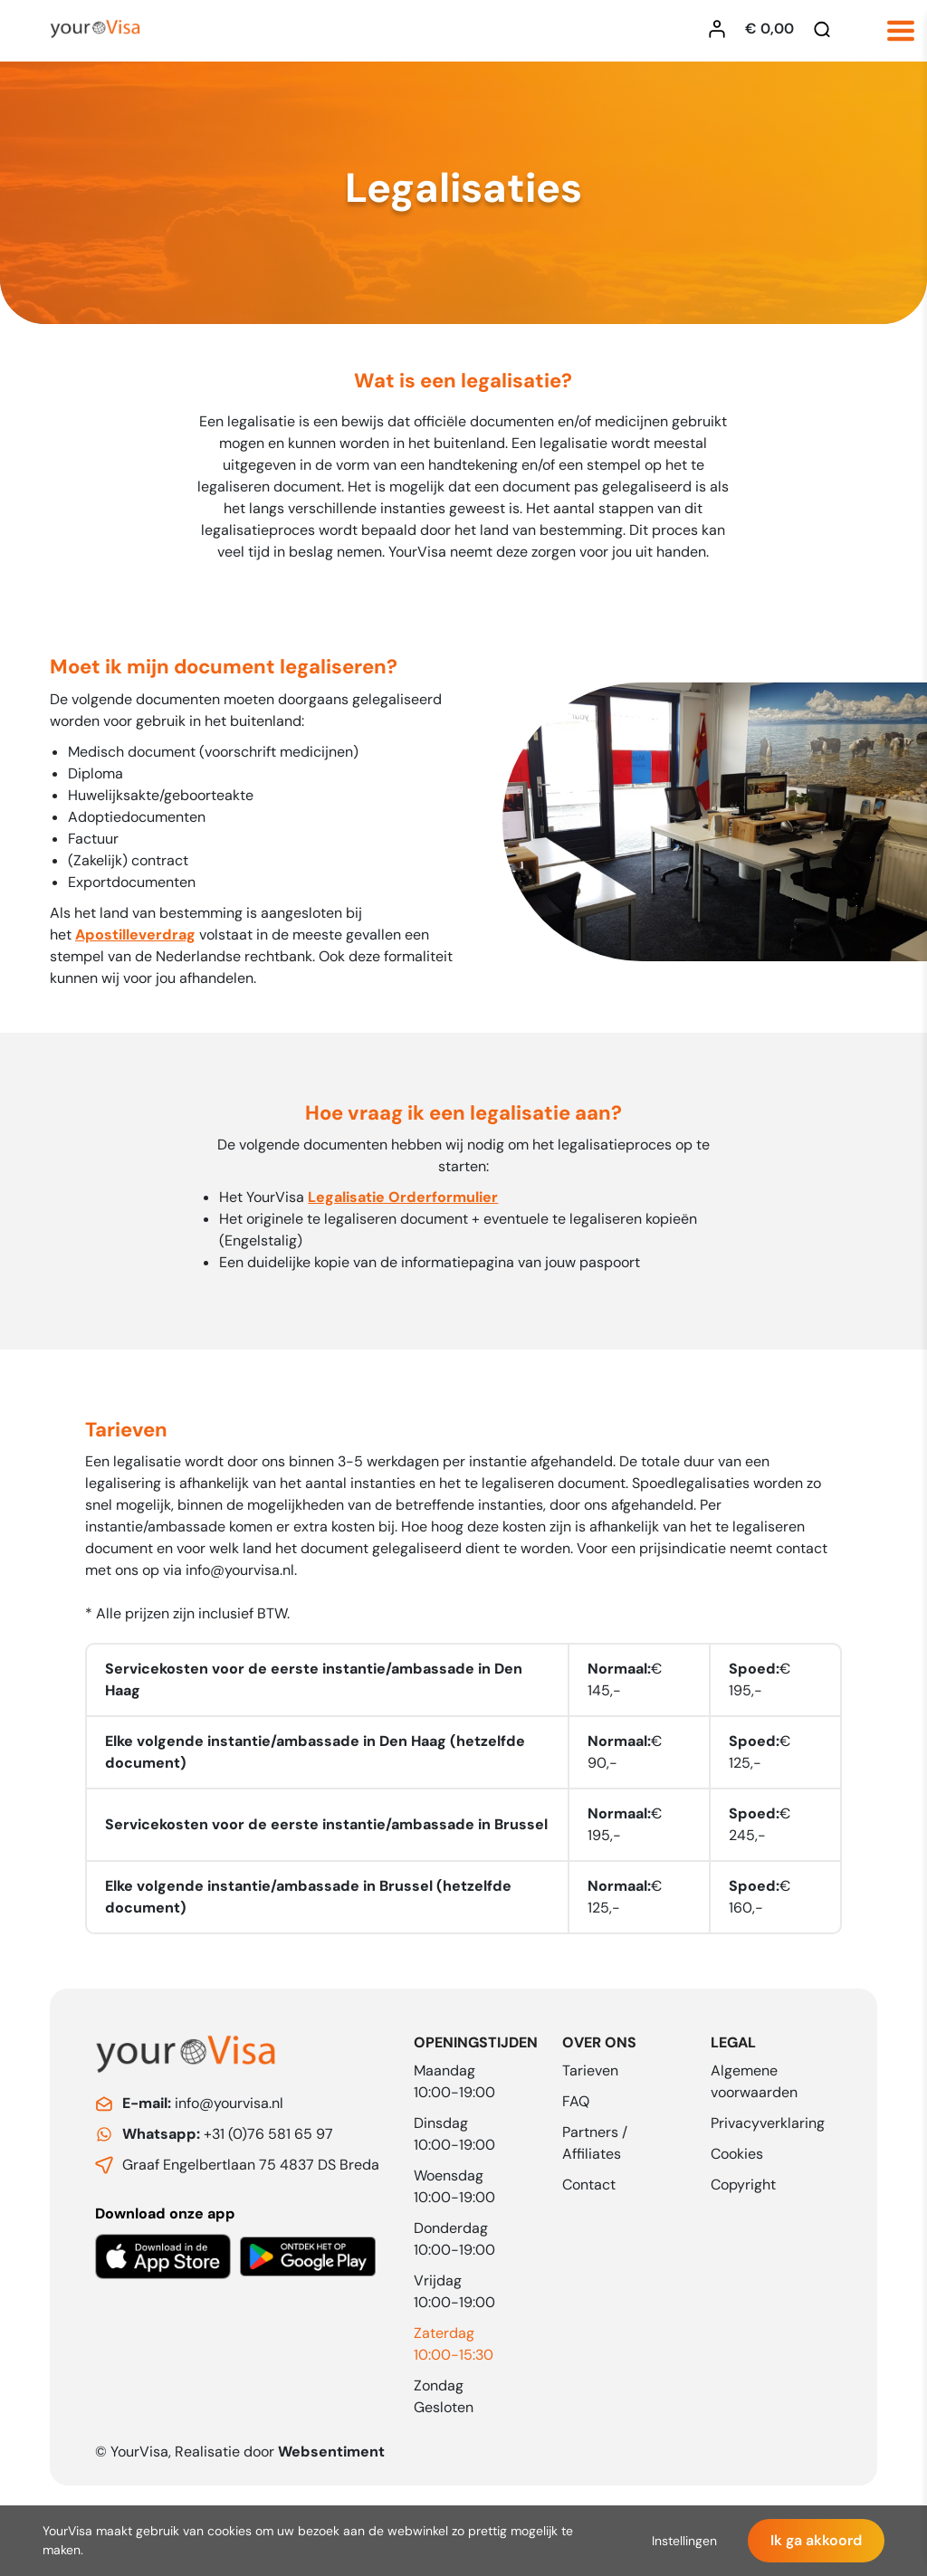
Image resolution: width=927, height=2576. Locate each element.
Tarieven (590, 2070)
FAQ (575, 2101)
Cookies (737, 2153)
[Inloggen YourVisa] (721, 29)
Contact (589, 2184)
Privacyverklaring (768, 2122)
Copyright (743, 2184)
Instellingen (684, 2541)
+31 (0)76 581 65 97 (227, 2133)
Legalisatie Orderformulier (403, 1205)
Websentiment (331, 2451)
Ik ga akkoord (816, 2540)
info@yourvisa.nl (240, 1578)
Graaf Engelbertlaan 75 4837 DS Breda (250, 2164)
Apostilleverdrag (135, 940)
